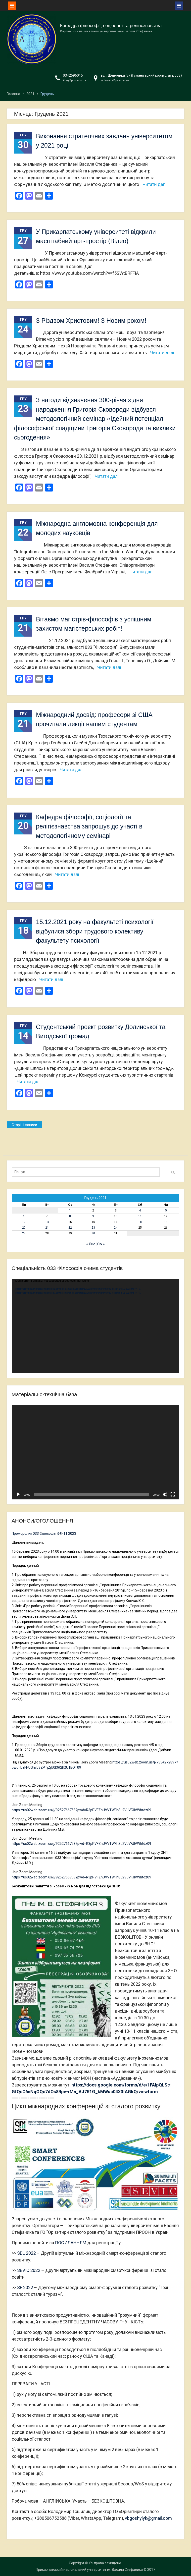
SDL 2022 (26, 2253)
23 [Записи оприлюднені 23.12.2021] (93, 1227)
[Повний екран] (172, 1494)
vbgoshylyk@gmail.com (148, 2518)
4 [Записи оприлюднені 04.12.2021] (140, 1210)
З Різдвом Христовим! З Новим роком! (91, 320)
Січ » (101, 1244)
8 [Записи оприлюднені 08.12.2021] (70, 1216)
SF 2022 (25, 2287)
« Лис (90, 1244)
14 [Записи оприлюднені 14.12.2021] (47, 1222)
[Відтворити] (18, 1494)
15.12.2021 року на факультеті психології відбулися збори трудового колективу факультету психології (95, 931)
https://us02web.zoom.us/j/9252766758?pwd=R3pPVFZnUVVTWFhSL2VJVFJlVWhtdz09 (81, 1810)
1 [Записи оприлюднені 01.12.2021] (70, 1210)
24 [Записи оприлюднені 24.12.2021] (115, 1227)
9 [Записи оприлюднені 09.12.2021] (93, 1216)
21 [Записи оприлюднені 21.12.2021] (47, 1227)
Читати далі (154, 184)
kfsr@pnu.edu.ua (74, 80)
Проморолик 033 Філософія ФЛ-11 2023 (44, 1533)
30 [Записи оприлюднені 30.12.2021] (93, 1233)
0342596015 (73, 75)
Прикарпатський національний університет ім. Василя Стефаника (89, 2570)
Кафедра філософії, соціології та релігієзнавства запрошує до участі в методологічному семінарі (89, 826)
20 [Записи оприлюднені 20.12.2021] (24, 1227)
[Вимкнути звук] (164, 1494)
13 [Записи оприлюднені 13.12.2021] (24, 1222)
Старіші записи (24, 1125)
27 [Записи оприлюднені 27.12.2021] (24, 1233)
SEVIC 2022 (28, 2270)
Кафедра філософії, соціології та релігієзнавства (111, 25)
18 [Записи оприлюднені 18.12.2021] (140, 1222)
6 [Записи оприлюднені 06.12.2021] (24, 1216)
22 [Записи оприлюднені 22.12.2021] (70, 1227)
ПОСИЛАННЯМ (70, 2242)
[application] (96, 1326)
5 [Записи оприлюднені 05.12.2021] (166, 1210)
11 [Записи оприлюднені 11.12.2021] (140, 1216)
